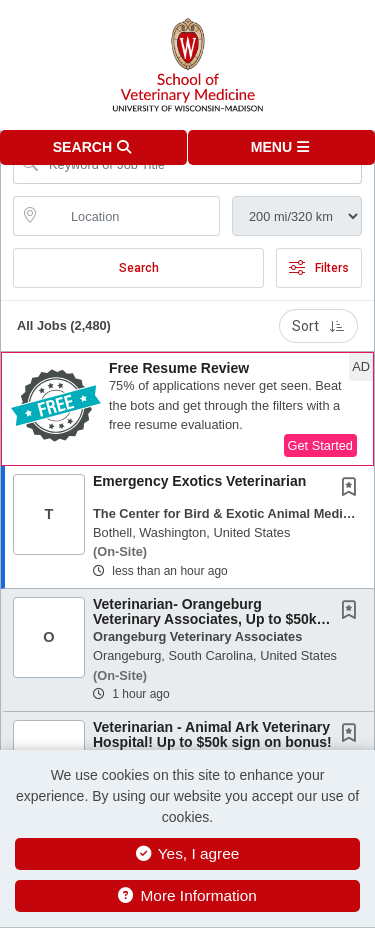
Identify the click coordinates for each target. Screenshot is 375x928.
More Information (187, 895)
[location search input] (130, 216)
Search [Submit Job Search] (139, 268)
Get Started (320, 445)
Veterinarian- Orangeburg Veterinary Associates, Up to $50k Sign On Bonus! (205, 619)
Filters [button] (319, 268)
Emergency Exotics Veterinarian (199, 481)
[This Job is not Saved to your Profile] (353, 489)
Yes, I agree (188, 853)
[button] (282, 147)
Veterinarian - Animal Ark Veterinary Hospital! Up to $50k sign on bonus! (212, 734)
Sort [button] (318, 326)
